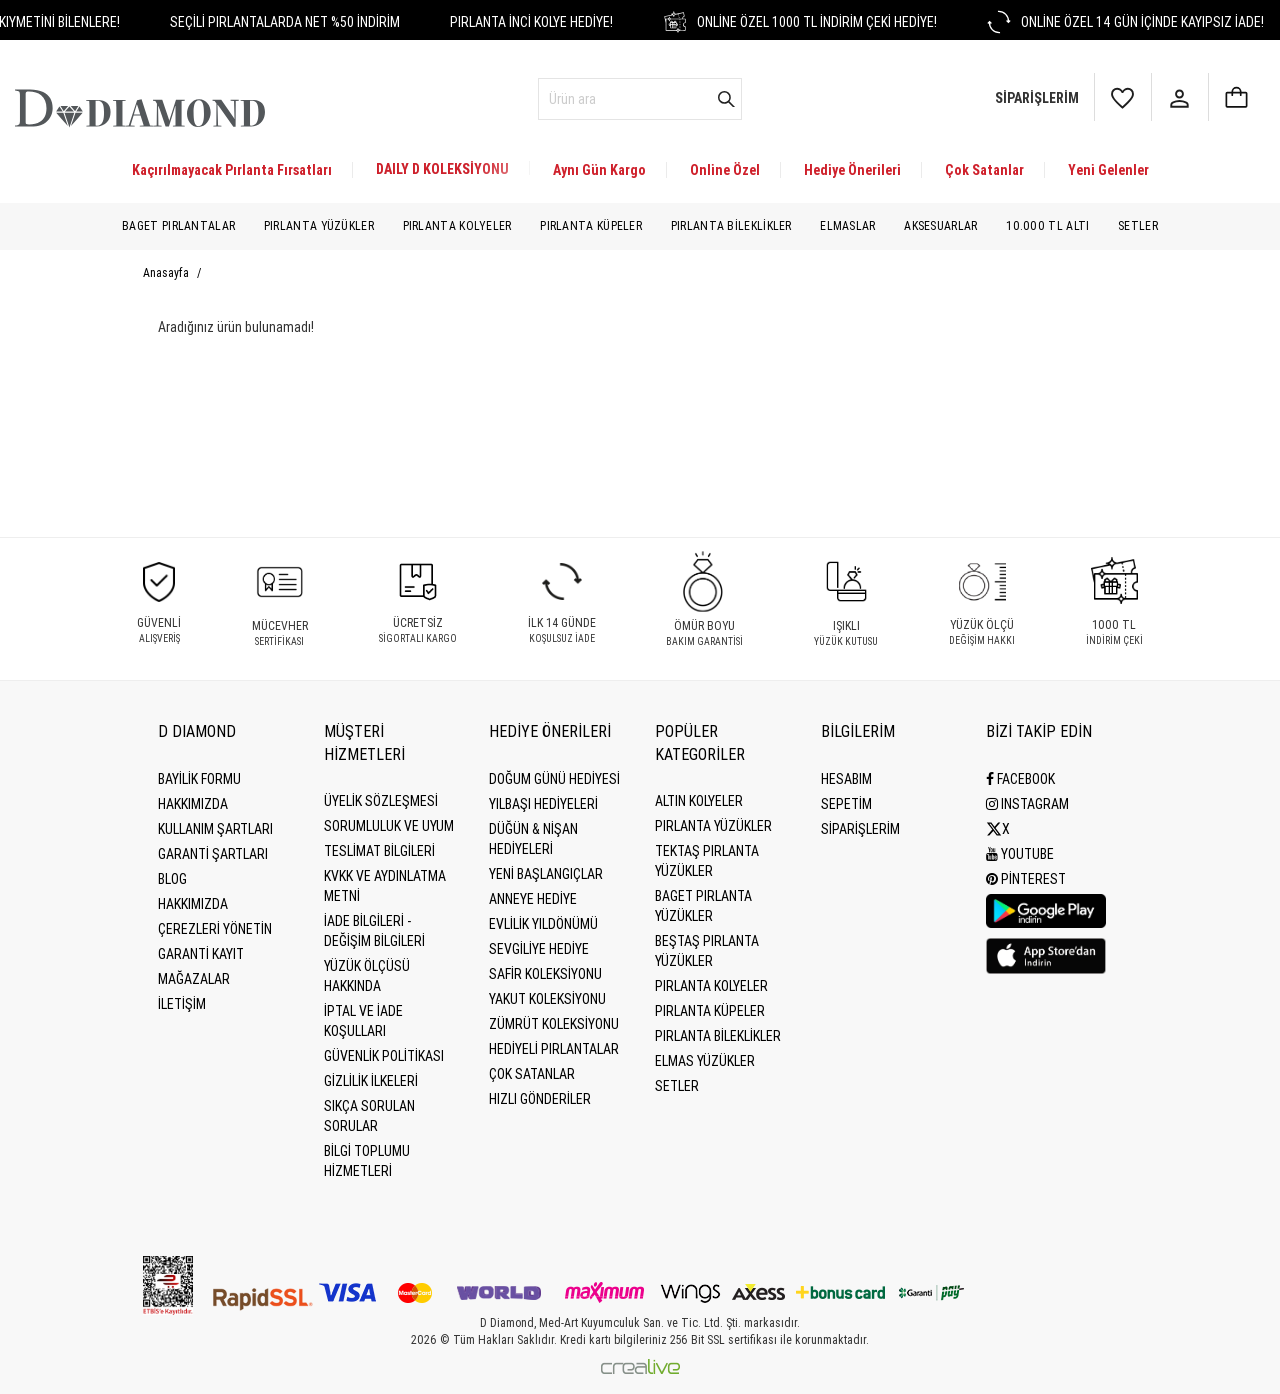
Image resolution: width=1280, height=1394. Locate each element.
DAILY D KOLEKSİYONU (442, 169)
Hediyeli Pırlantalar (554, 1049)
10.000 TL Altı (1047, 226)
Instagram (1027, 804)
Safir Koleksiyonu (545, 974)
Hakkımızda (193, 804)
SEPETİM (846, 804)
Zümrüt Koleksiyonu (554, 1024)
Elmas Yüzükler (705, 1061)
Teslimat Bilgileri (379, 851)
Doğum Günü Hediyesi (554, 779)
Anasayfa (167, 273)
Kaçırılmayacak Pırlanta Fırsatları (232, 170)
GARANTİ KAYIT (201, 954)
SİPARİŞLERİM (860, 829)
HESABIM (846, 779)
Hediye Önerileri (852, 170)
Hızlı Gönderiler (540, 1099)
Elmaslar (847, 226)
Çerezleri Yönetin (215, 929)
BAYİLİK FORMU (199, 779)
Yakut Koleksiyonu (547, 999)
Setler (1138, 226)
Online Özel (725, 170)
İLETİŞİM (182, 1004)
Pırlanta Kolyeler (457, 226)
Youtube (1020, 854)
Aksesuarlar (940, 226)
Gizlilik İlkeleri (371, 1081)
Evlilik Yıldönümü (543, 924)
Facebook (1020, 779)
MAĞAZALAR (194, 979)
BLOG (172, 879)
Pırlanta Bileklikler (731, 226)
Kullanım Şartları (215, 829)
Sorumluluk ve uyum (389, 826)
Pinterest (1026, 879)
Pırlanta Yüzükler (319, 226)
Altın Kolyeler (699, 801)
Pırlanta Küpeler (591, 226)
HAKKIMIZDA (193, 904)
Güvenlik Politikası (384, 1056)
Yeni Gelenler (1108, 170)
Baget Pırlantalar (178, 226)
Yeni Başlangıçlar (546, 874)
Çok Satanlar (984, 170)
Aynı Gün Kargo (599, 170)
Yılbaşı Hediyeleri (543, 804)
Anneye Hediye (533, 899)
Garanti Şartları (213, 854)
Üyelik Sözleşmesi (381, 801)
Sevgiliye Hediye (539, 949)
